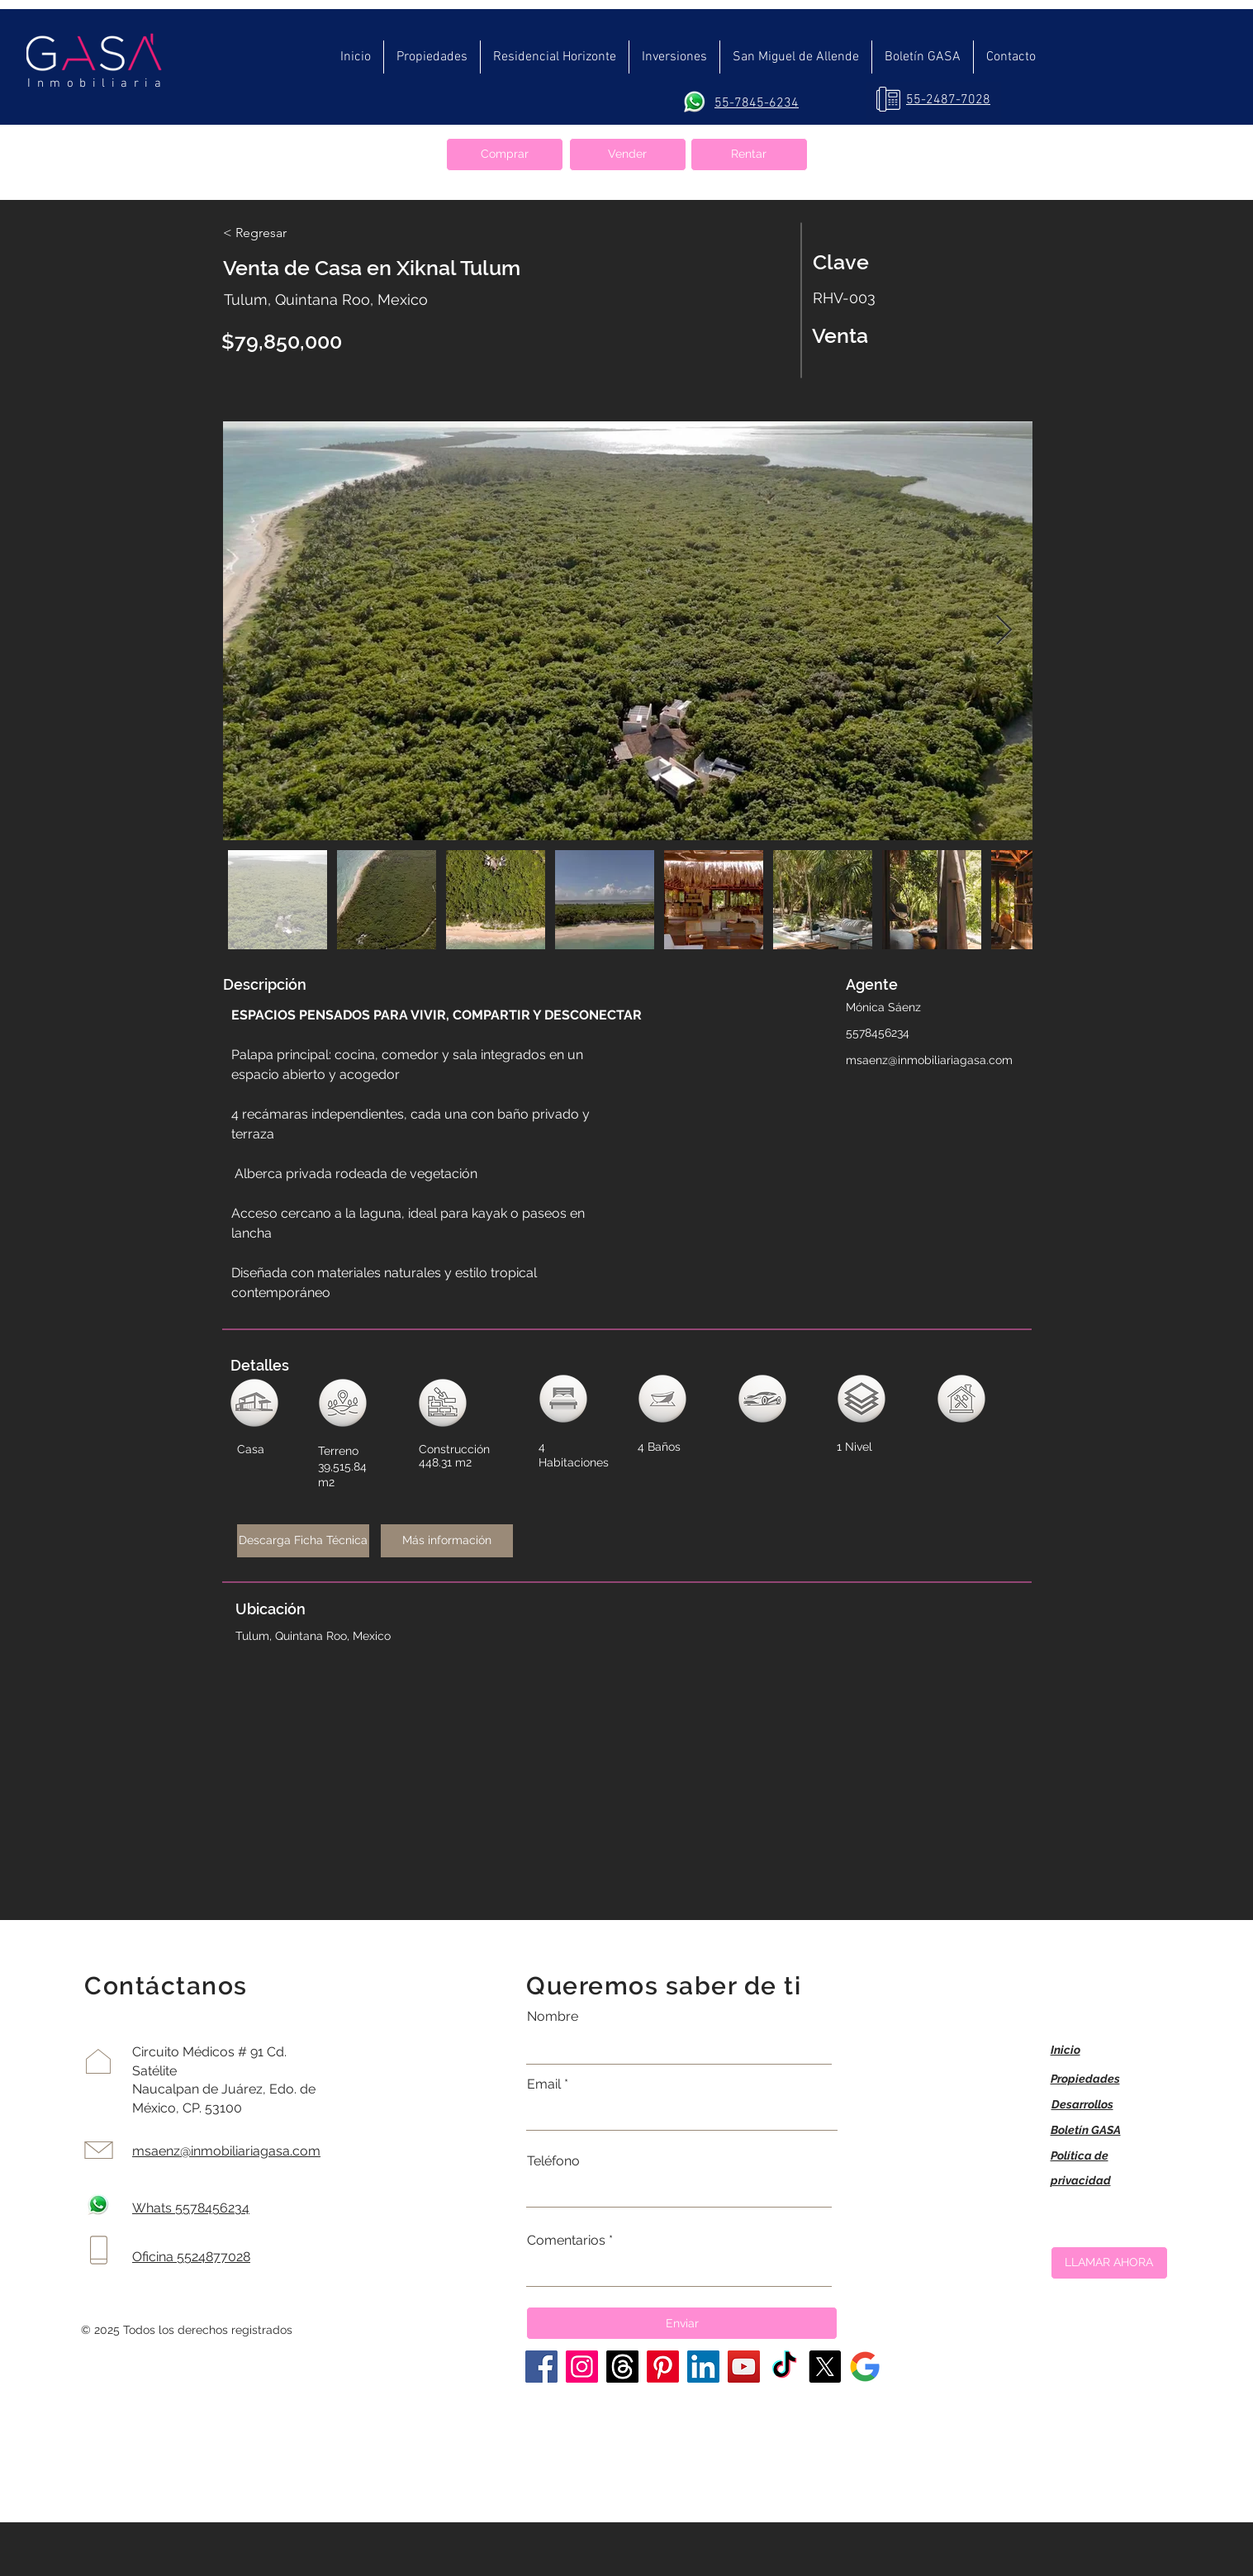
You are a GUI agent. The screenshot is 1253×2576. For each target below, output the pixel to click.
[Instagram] (582, 2366)
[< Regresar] (281, 233)
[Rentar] (749, 154)
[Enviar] (682, 2323)
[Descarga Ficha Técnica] (303, 1540)
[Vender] (627, 154)
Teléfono (553, 2161)
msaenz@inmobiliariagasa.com (929, 1060)
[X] (825, 2366)
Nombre (552, 2016)
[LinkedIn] (703, 2366)
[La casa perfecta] (865, 2366)
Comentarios (566, 2240)
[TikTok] (784, 2366)
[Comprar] (504, 154)
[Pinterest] (663, 2366)
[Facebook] (541, 2366)
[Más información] (447, 1540)
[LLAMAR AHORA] (1109, 2262)
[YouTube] (744, 2366)
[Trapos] (622, 2366)
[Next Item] (1003, 631)
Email (544, 2084)
